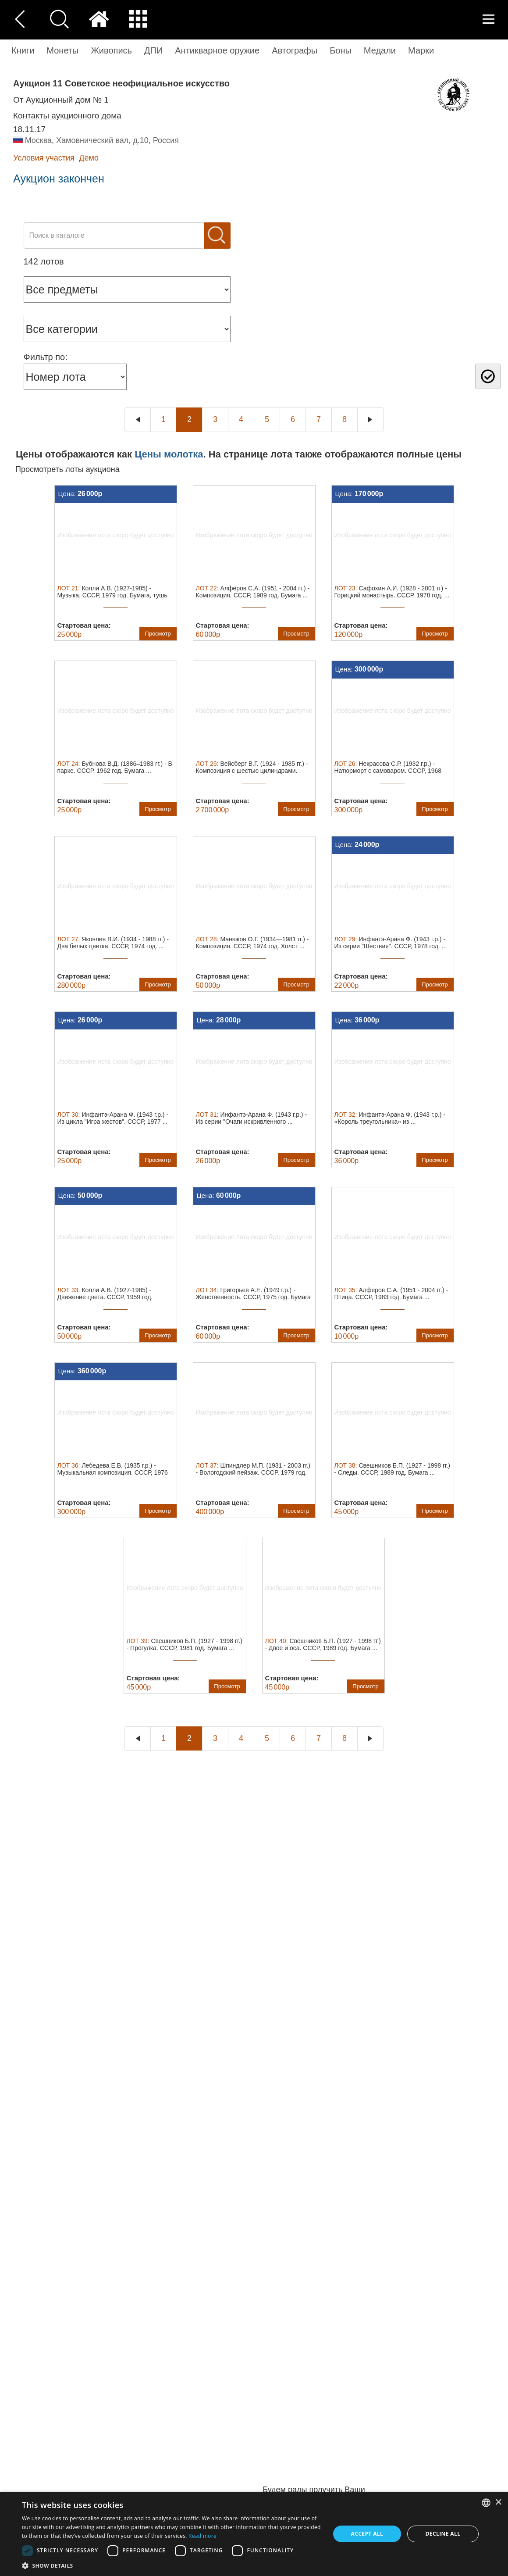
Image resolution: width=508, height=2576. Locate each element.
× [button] (498, 2502)
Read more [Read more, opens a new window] (202, 2536)
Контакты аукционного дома (67, 115)
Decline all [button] (443, 2533)
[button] (171, 2565)
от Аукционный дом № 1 (61, 99)
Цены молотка (169, 454)
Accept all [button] (367, 2533)
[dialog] (254, 2534)
